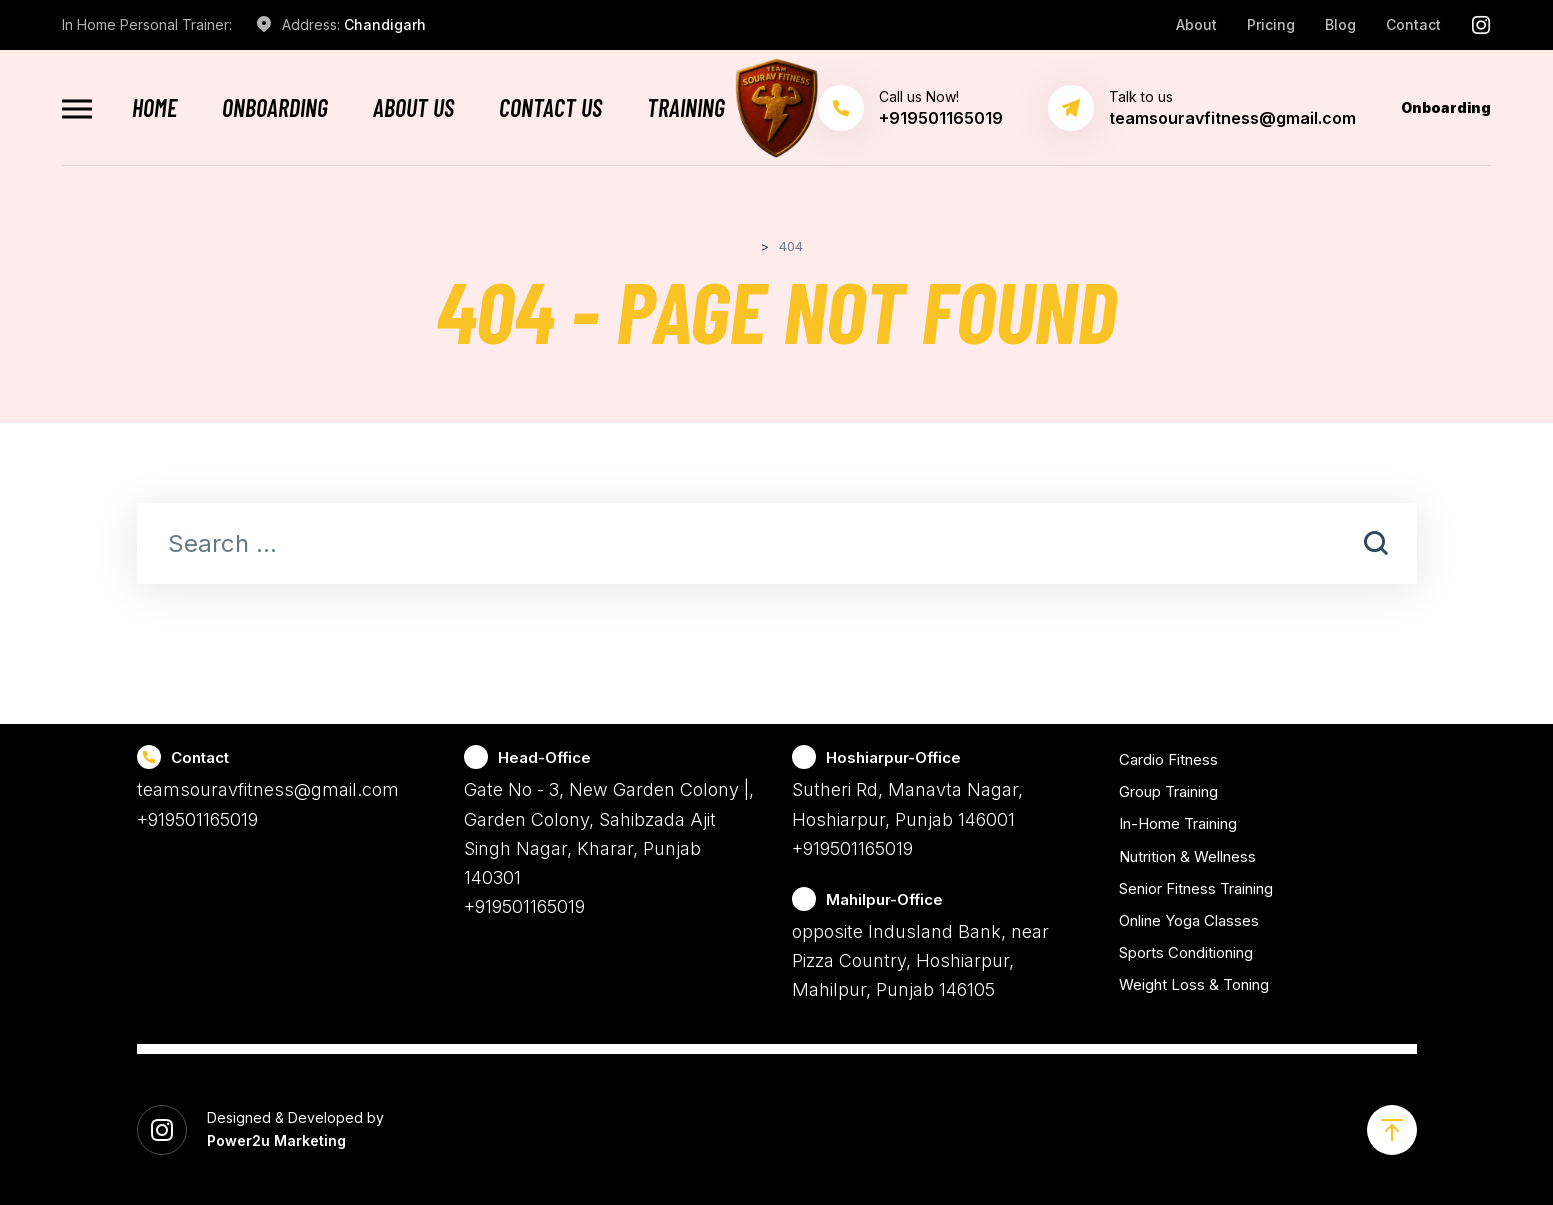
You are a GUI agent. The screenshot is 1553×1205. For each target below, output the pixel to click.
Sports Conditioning (1186, 952)
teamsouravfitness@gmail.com (1232, 118)
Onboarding (275, 108)
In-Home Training (1178, 823)
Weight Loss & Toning (1194, 984)
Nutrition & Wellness (1187, 856)
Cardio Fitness (1168, 759)
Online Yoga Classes (1189, 920)
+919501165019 (197, 819)
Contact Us (550, 108)
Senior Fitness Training (1196, 888)
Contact (1413, 24)
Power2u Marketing (276, 1140)
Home (154, 108)
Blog (1340, 24)
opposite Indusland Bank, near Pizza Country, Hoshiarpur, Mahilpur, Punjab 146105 (920, 961)
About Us (413, 108)
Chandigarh (385, 24)
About (1196, 24)
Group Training (1168, 791)
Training (686, 108)
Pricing (1271, 24)
